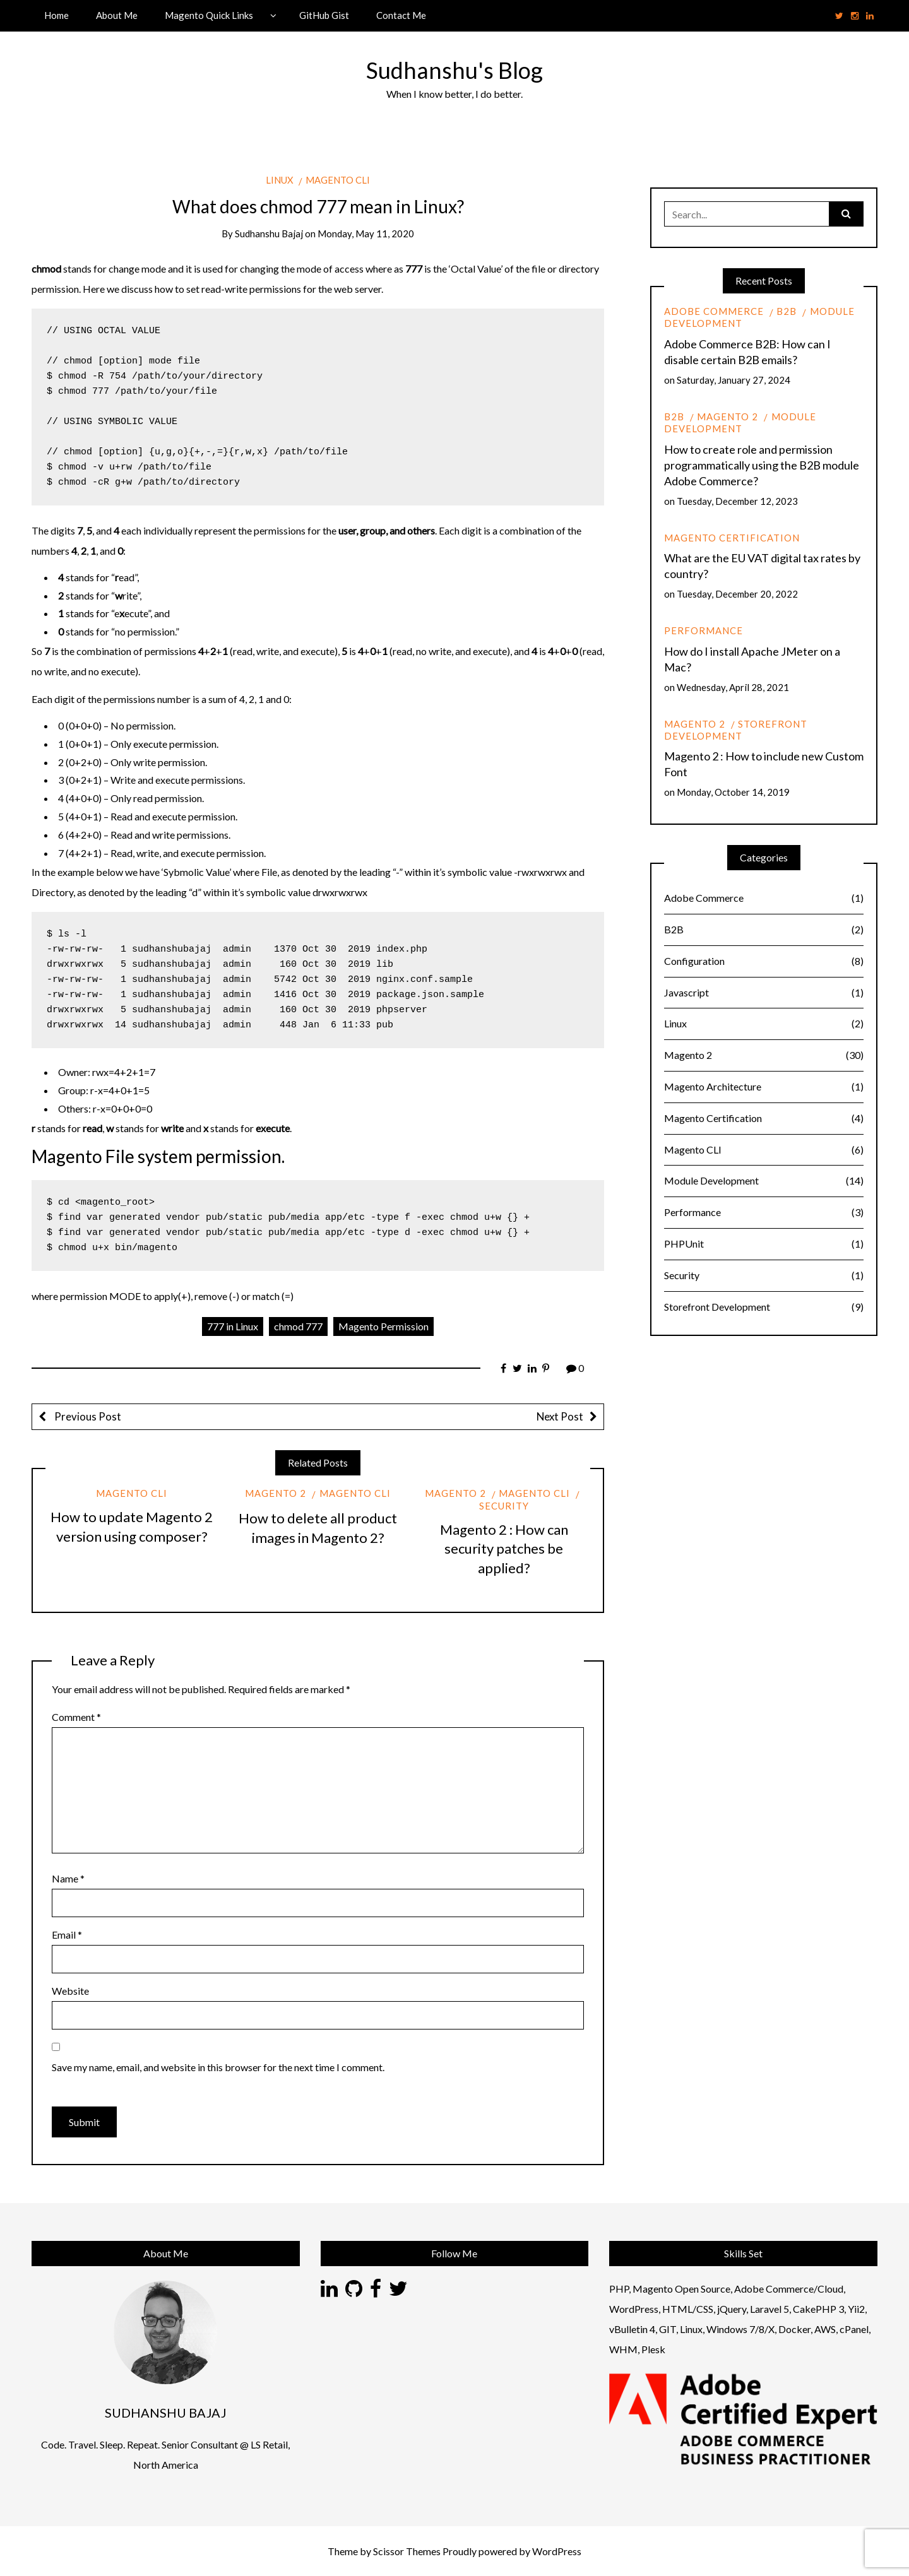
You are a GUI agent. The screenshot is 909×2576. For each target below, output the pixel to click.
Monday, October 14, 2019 (733, 792)
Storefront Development (735, 729)
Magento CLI (338, 180)
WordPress (556, 2551)
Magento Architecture (764, 1087)
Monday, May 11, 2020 (366, 233)
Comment (76, 1717)
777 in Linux (232, 1326)
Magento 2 (275, 1493)
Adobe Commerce (714, 311)
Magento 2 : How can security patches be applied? (504, 1549)
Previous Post (86, 1416)
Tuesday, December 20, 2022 (737, 594)
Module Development (740, 422)
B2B (786, 311)
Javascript (764, 993)
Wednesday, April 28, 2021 (733, 687)
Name (68, 1878)
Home (56, 15)
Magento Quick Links (209, 15)
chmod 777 (298, 1326)
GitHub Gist (324, 15)
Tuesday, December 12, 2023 (737, 501)
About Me (117, 15)
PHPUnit (764, 1244)
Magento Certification (732, 537)
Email (67, 1935)
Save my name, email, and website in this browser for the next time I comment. (218, 2067)
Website (70, 1991)
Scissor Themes (407, 2551)
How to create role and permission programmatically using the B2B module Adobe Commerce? (761, 465)
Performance (703, 630)
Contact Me (401, 15)
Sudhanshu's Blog (454, 70)
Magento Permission (383, 1326)
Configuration (764, 961)
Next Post (560, 1416)
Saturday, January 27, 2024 (733, 380)
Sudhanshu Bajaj (269, 233)
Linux (280, 180)
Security (764, 1276)
